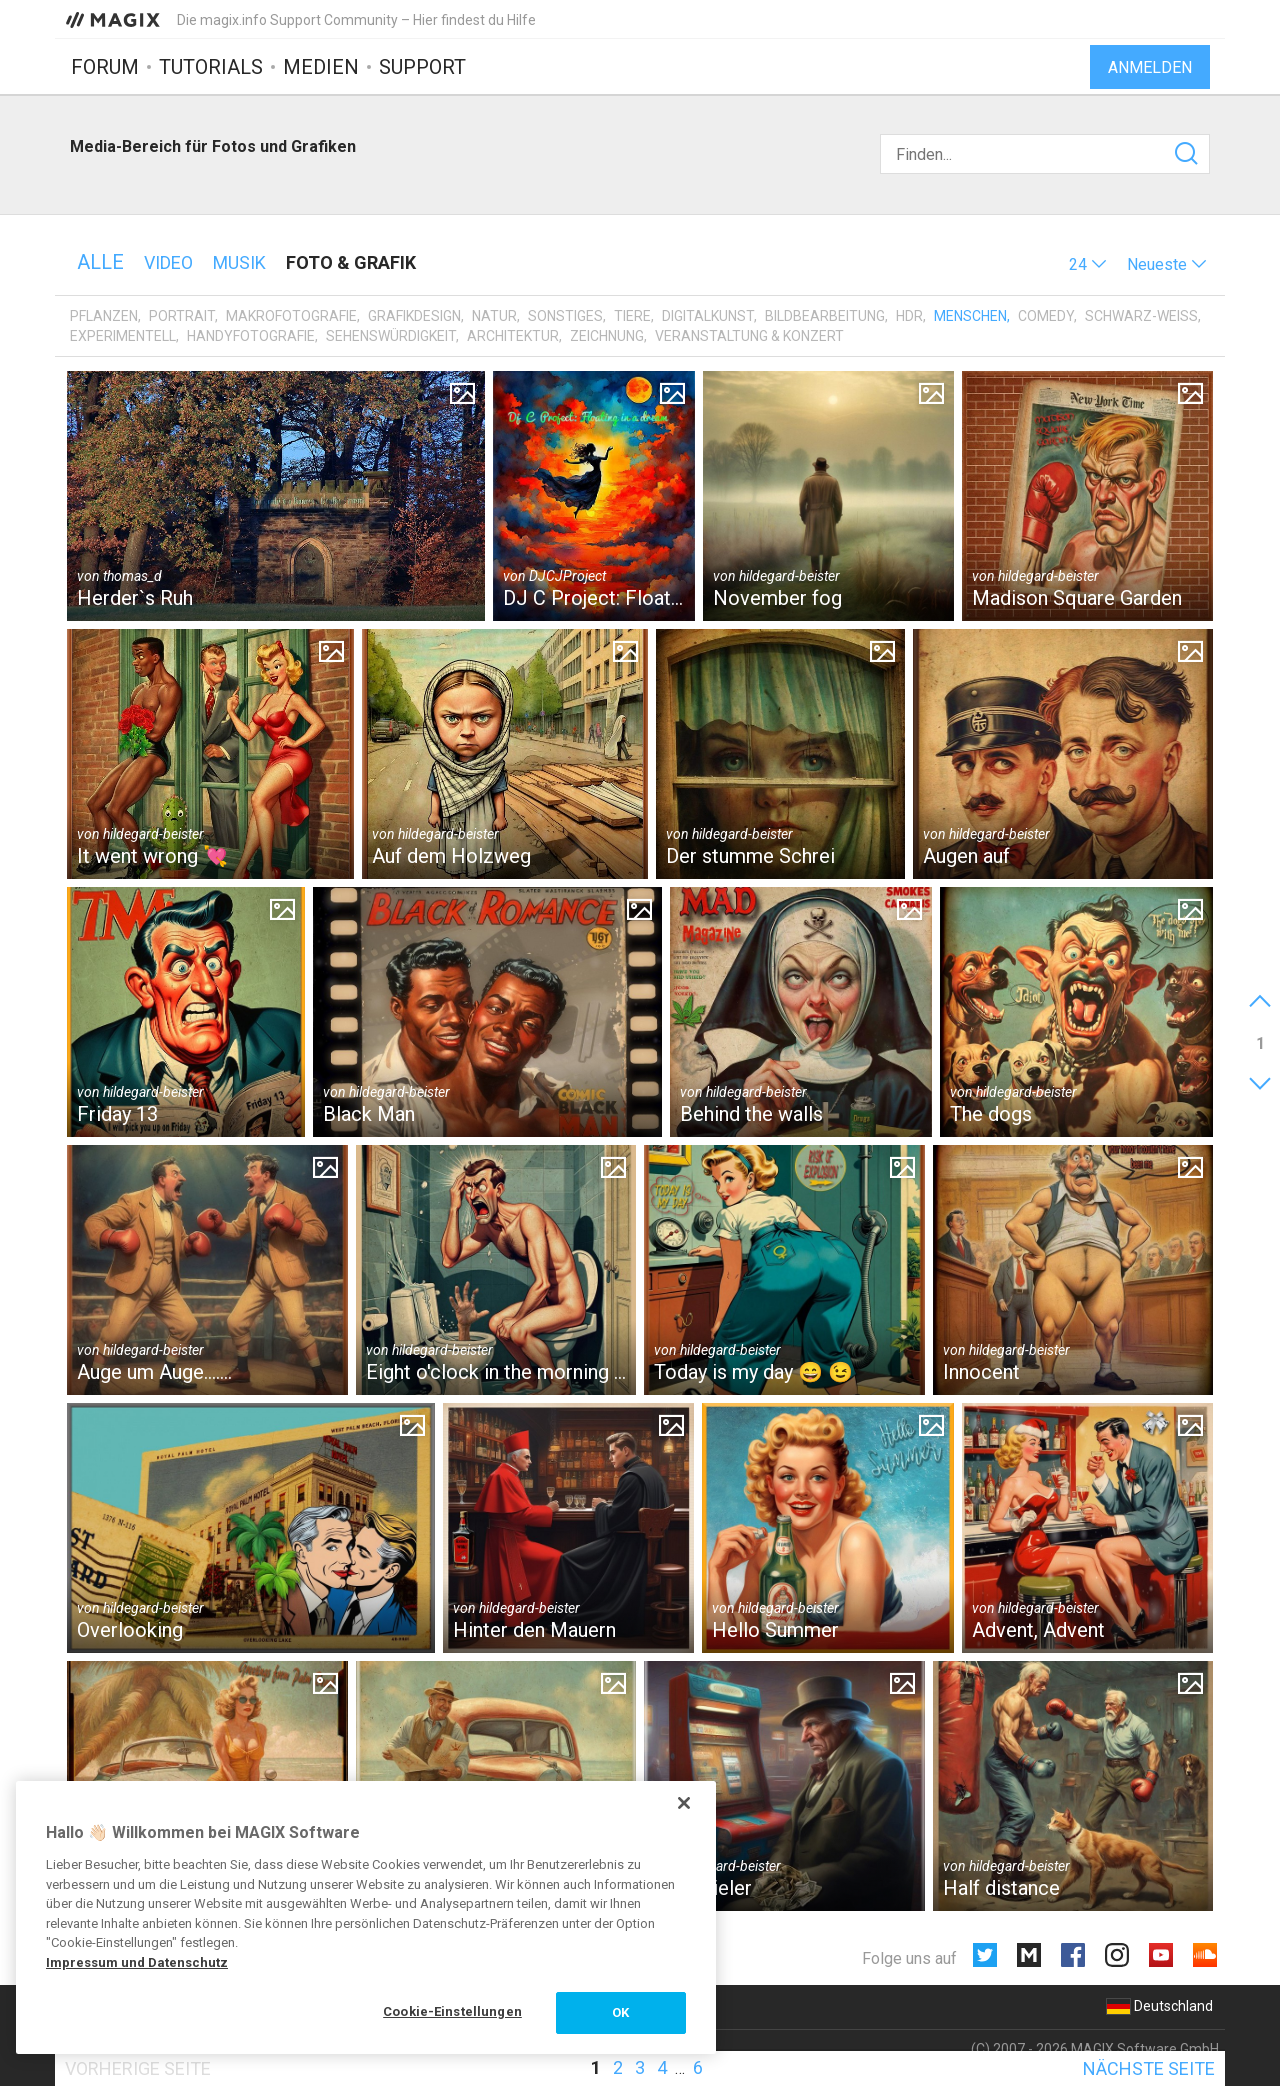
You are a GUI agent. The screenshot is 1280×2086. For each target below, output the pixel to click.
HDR (909, 316)
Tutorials (211, 67)
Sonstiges (565, 316)
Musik (239, 262)
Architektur (513, 336)
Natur (494, 316)
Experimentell (123, 336)
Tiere (632, 316)
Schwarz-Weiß (1141, 316)
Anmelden (1150, 67)
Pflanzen (104, 316)
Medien (321, 67)
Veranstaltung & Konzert (749, 336)
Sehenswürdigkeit (391, 336)
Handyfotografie (251, 336)
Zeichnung (607, 336)
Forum (105, 67)
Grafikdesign (414, 316)
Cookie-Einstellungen (452, 2011)
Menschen (970, 316)
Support (422, 67)
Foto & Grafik (351, 262)
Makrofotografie (291, 316)
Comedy (1046, 316)
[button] (1088, 264)
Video (168, 262)
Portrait (182, 316)
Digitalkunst (708, 316)
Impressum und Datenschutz (137, 1962)
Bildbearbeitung (825, 316)
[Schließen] (684, 1803)
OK (620, 2012)
